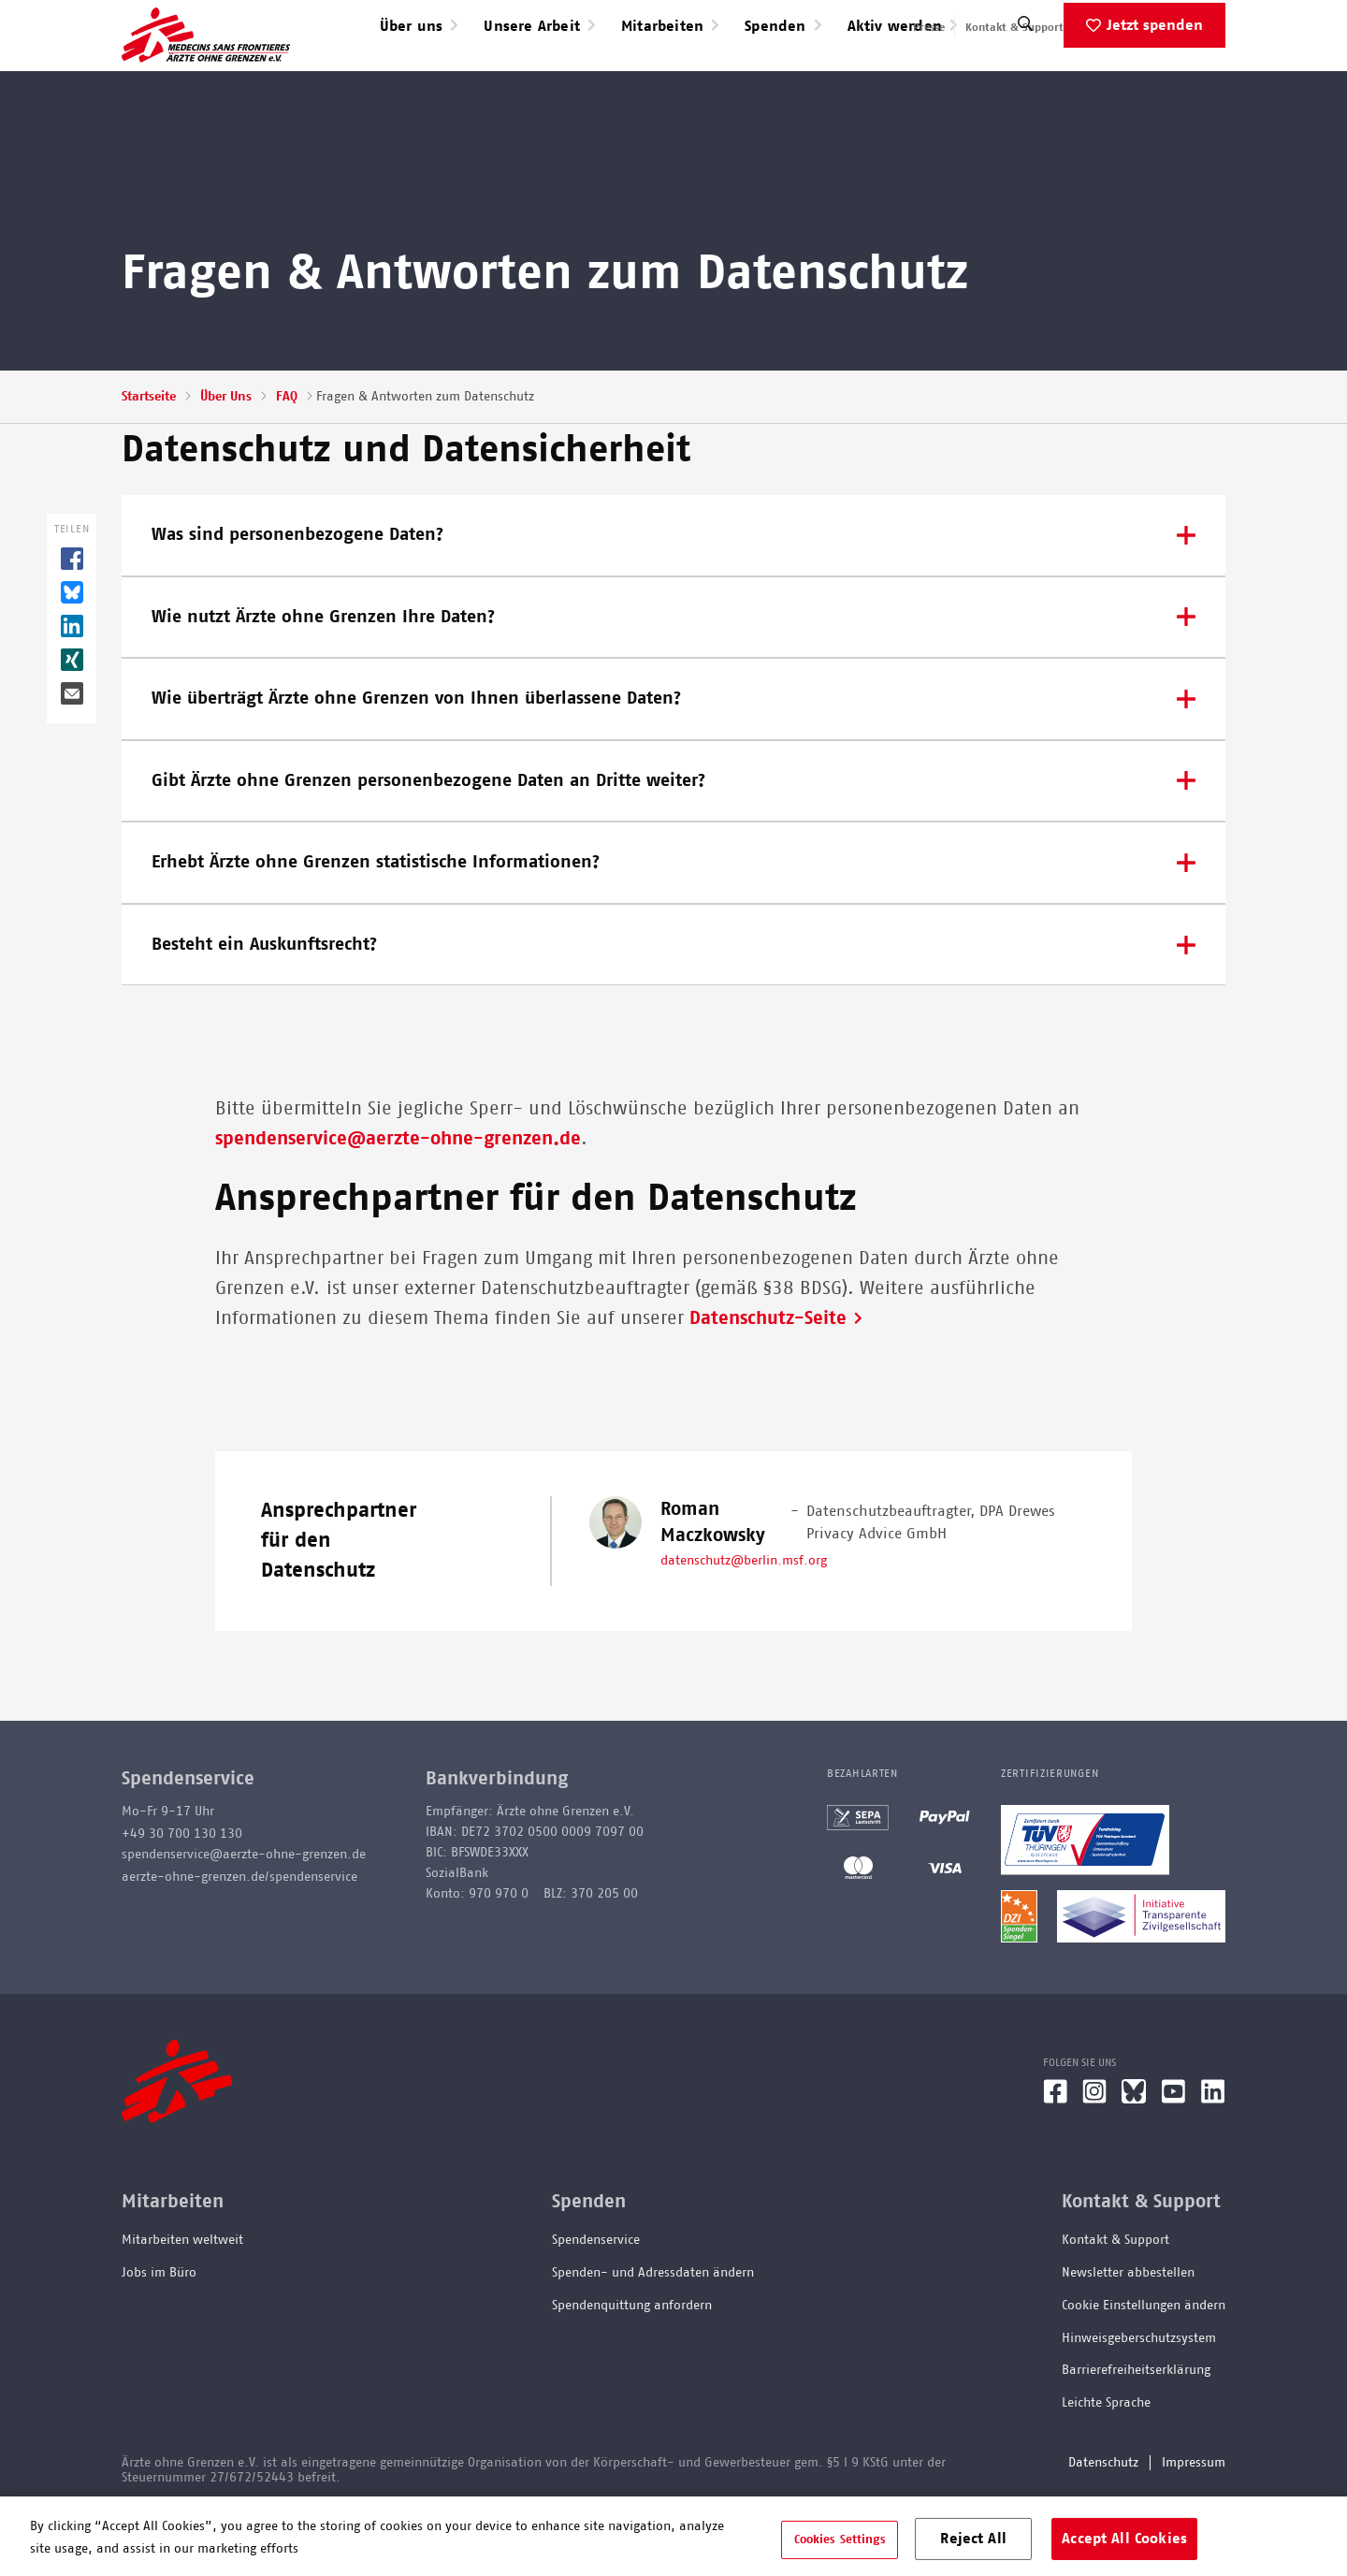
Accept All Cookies (1124, 2537)
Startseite (149, 456)
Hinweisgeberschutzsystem (1139, 2398)
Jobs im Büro (159, 2332)
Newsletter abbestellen (1128, 2332)
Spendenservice (596, 2300)
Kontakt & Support (1014, 27)
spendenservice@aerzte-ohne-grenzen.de (398, 1198)
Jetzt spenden (1155, 85)
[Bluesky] (1134, 2158)
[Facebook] (1055, 2158)
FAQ (286, 456)
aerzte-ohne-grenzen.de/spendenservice (239, 1936)
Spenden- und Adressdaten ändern (653, 2332)
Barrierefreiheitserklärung (1136, 2430)
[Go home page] (206, 64)
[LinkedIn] (1213, 2158)
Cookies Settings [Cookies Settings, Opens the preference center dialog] (840, 2539)
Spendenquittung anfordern (632, 2365)
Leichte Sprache (1106, 2462)
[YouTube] (1173, 2158)
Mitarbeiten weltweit (182, 2300)
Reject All (973, 2537)
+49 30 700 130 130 (182, 1893)
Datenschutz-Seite (768, 1378)
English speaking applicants (1153, 27)
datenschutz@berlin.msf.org (743, 1620)
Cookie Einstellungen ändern (1143, 2365)
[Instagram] (1094, 2158)
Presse (929, 27)
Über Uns (226, 456)
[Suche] (1025, 88)
